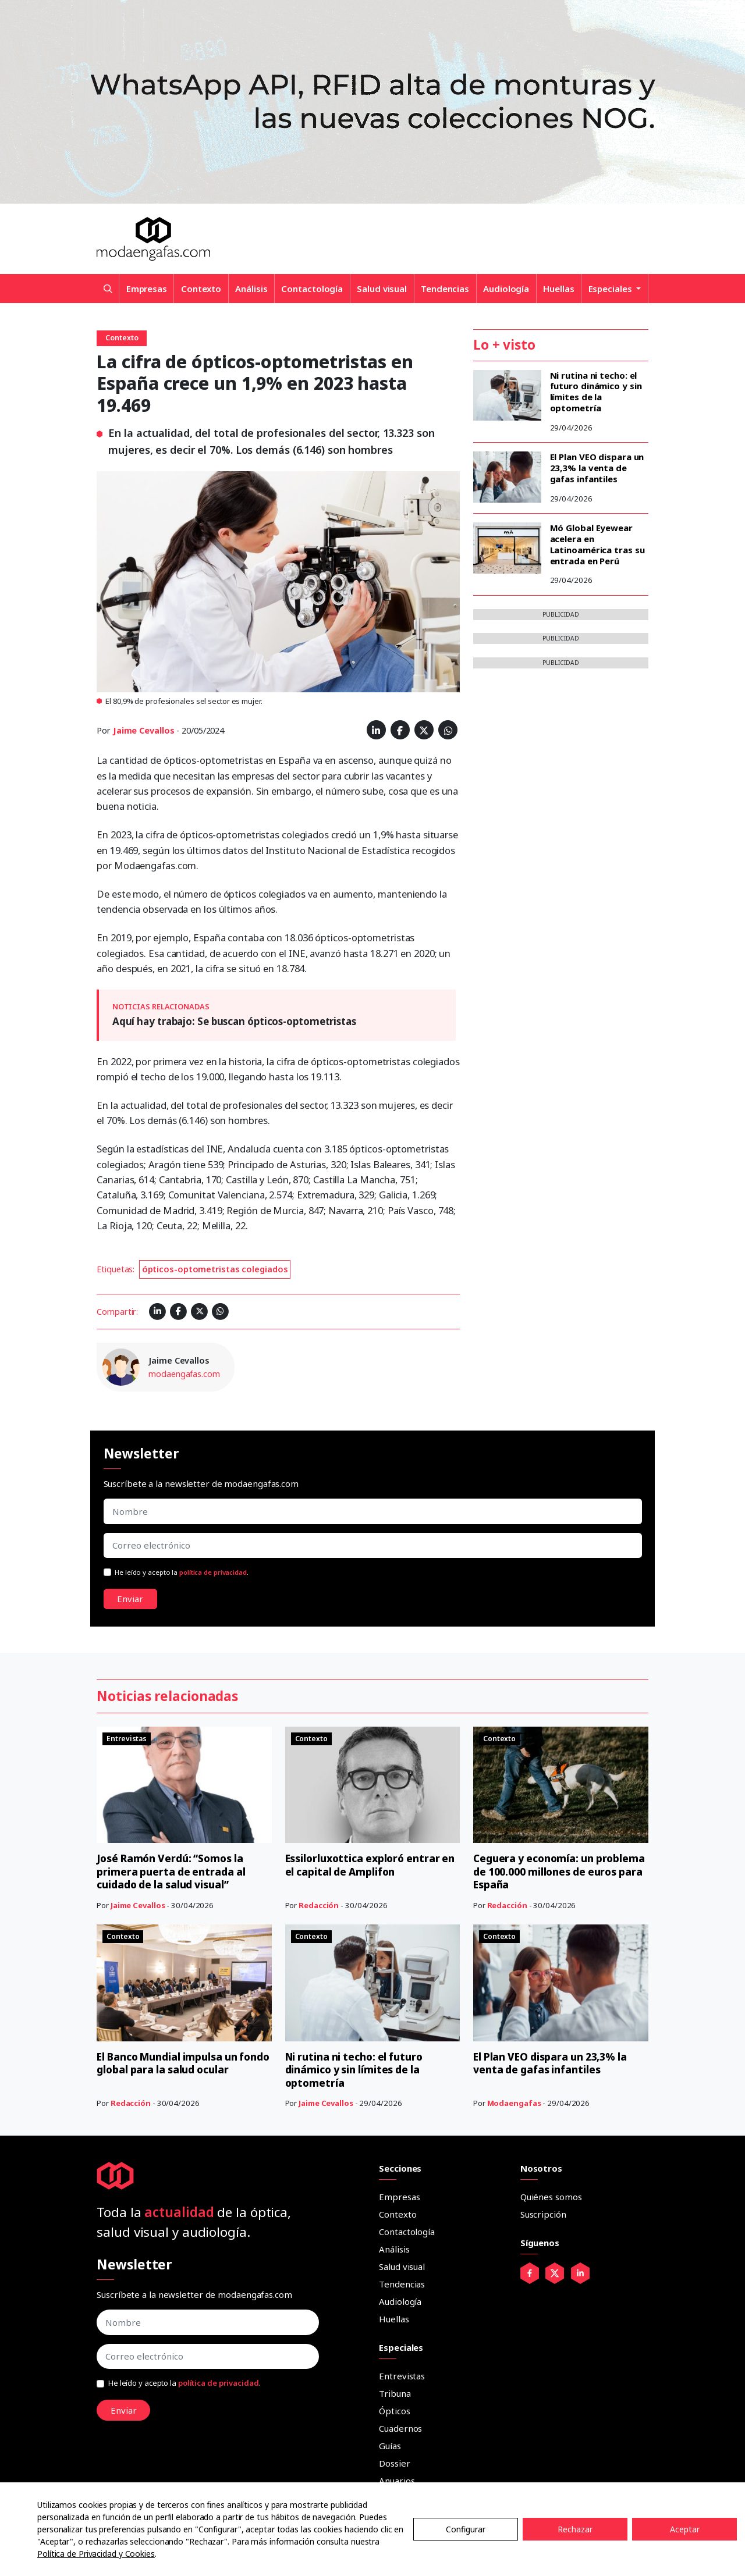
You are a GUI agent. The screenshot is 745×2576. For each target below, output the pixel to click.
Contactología (312, 288)
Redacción (319, 1905)
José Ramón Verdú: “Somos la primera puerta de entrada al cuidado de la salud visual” (173, 1871)
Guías (390, 2446)
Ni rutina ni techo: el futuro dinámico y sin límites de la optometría (596, 391)
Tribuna (394, 2393)
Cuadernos (400, 2428)
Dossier (394, 2463)
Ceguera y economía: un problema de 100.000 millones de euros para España (556, 1871)
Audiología (506, 288)
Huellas (558, 288)
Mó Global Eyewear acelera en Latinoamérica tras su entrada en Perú (597, 544)
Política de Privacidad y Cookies (96, 2553)
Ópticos (394, 2411)
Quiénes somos (551, 2197)
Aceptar (685, 2529)
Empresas (146, 288)
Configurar (465, 2529)
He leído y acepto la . (182, 1572)
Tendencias (445, 288)
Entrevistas (402, 2376)
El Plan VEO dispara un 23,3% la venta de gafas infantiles (597, 468)
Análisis (251, 288)
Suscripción (543, 2214)
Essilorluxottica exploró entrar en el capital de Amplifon (365, 1864)
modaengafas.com (184, 1373)
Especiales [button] (611, 288)
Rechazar (575, 2529)
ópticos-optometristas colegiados (215, 1269)
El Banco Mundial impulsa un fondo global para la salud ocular (182, 2063)
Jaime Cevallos (144, 730)
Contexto (201, 288)
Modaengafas (514, 2103)
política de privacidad (213, 1572)
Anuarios (396, 2480)
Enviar (130, 1598)
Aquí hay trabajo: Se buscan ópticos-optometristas (234, 1021)
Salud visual (382, 288)
